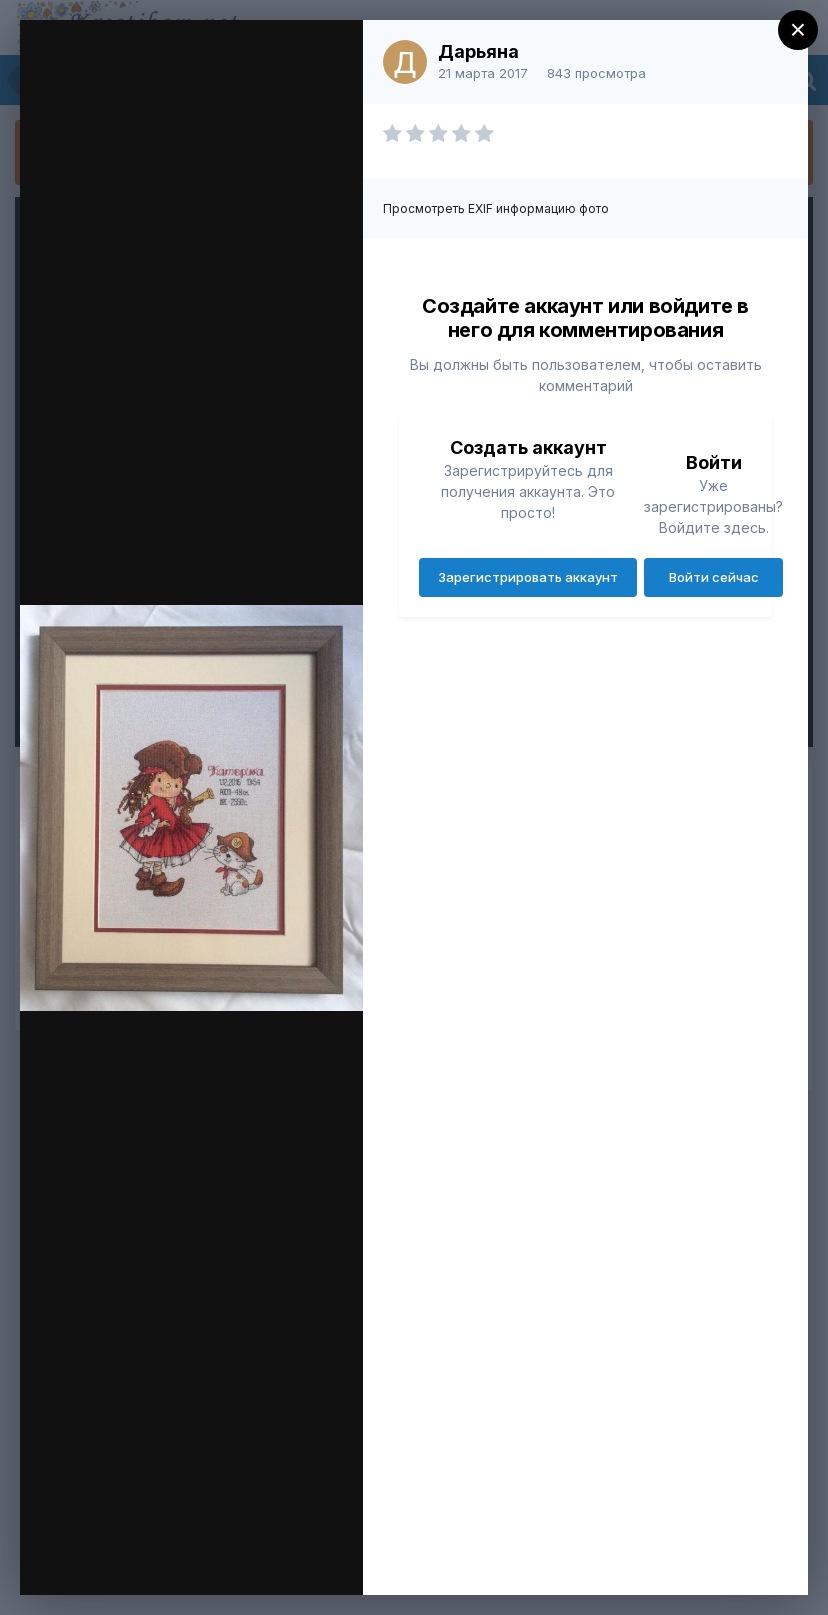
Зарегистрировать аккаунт (528, 577)
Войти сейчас (714, 577)
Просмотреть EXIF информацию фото (496, 208)
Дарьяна (478, 51)
